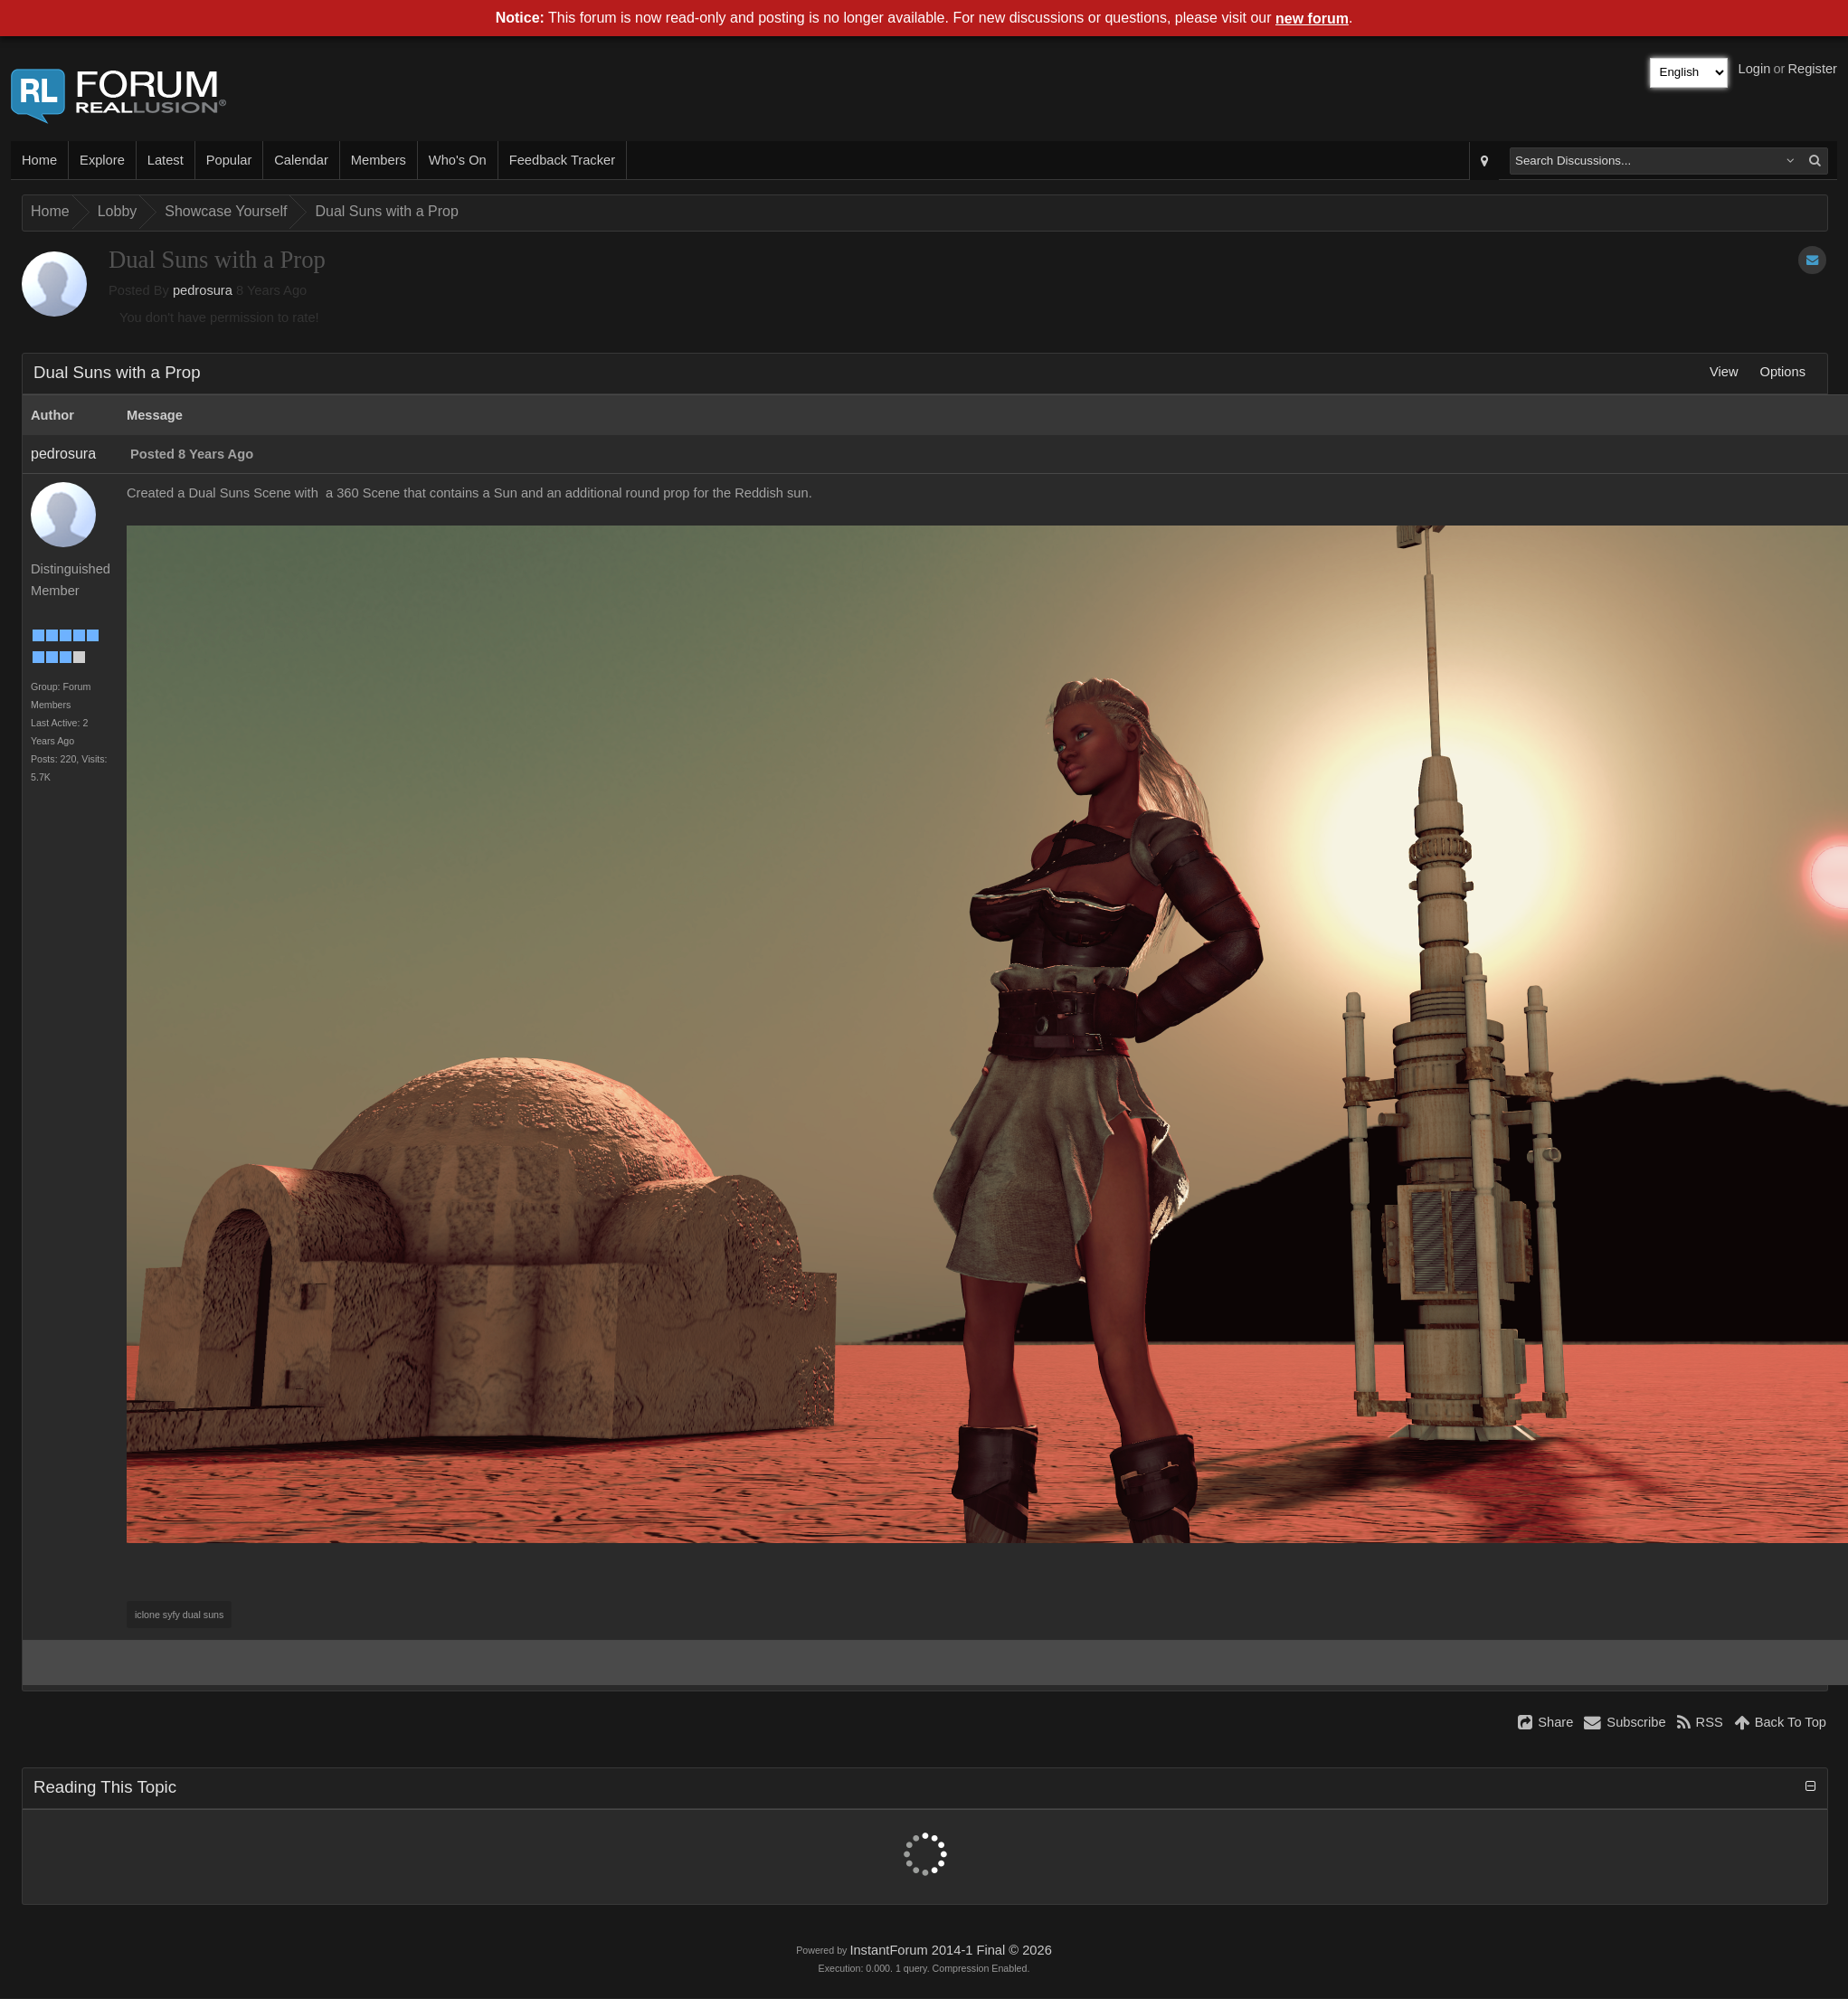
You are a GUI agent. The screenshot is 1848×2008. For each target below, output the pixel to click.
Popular (229, 160)
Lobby (117, 211)
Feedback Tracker (562, 160)
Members (378, 160)
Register (1812, 69)
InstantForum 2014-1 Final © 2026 (950, 1950)
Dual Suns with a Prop (386, 211)
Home (39, 160)
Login (1755, 69)
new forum (1312, 18)
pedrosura (202, 290)
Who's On (458, 160)
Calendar (300, 160)
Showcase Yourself (226, 211)
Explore (102, 160)
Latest (165, 160)
